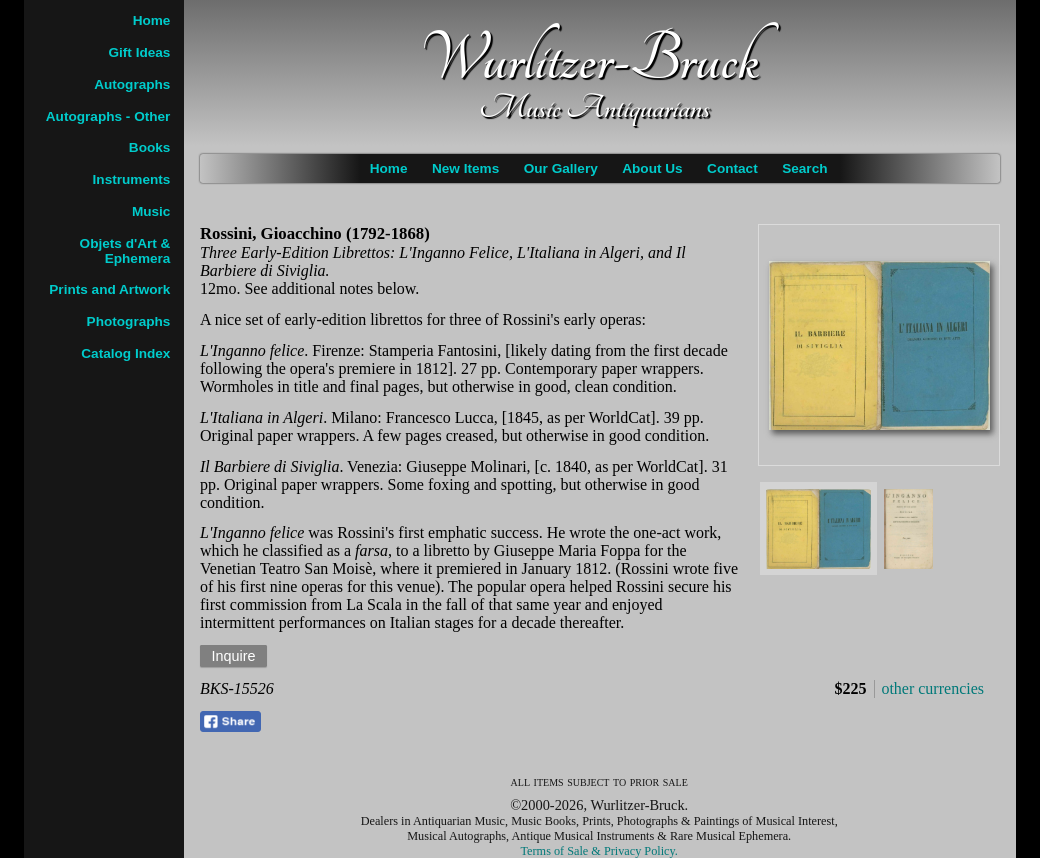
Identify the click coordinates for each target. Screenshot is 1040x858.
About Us (652, 168)
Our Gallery (561, 168)
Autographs (132, 84)
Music (151, 211)
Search (804, 168)
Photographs (129, 321)
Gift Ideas (139, 52)
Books (150, 147)
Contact (732, 168)
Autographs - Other (108, 116)
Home (389, 168)
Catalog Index (125, 353)
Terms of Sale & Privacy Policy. (599, 851)
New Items (465, 168)
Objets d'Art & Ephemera (125, 251)
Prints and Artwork (109, 289)
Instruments (132, 179)
